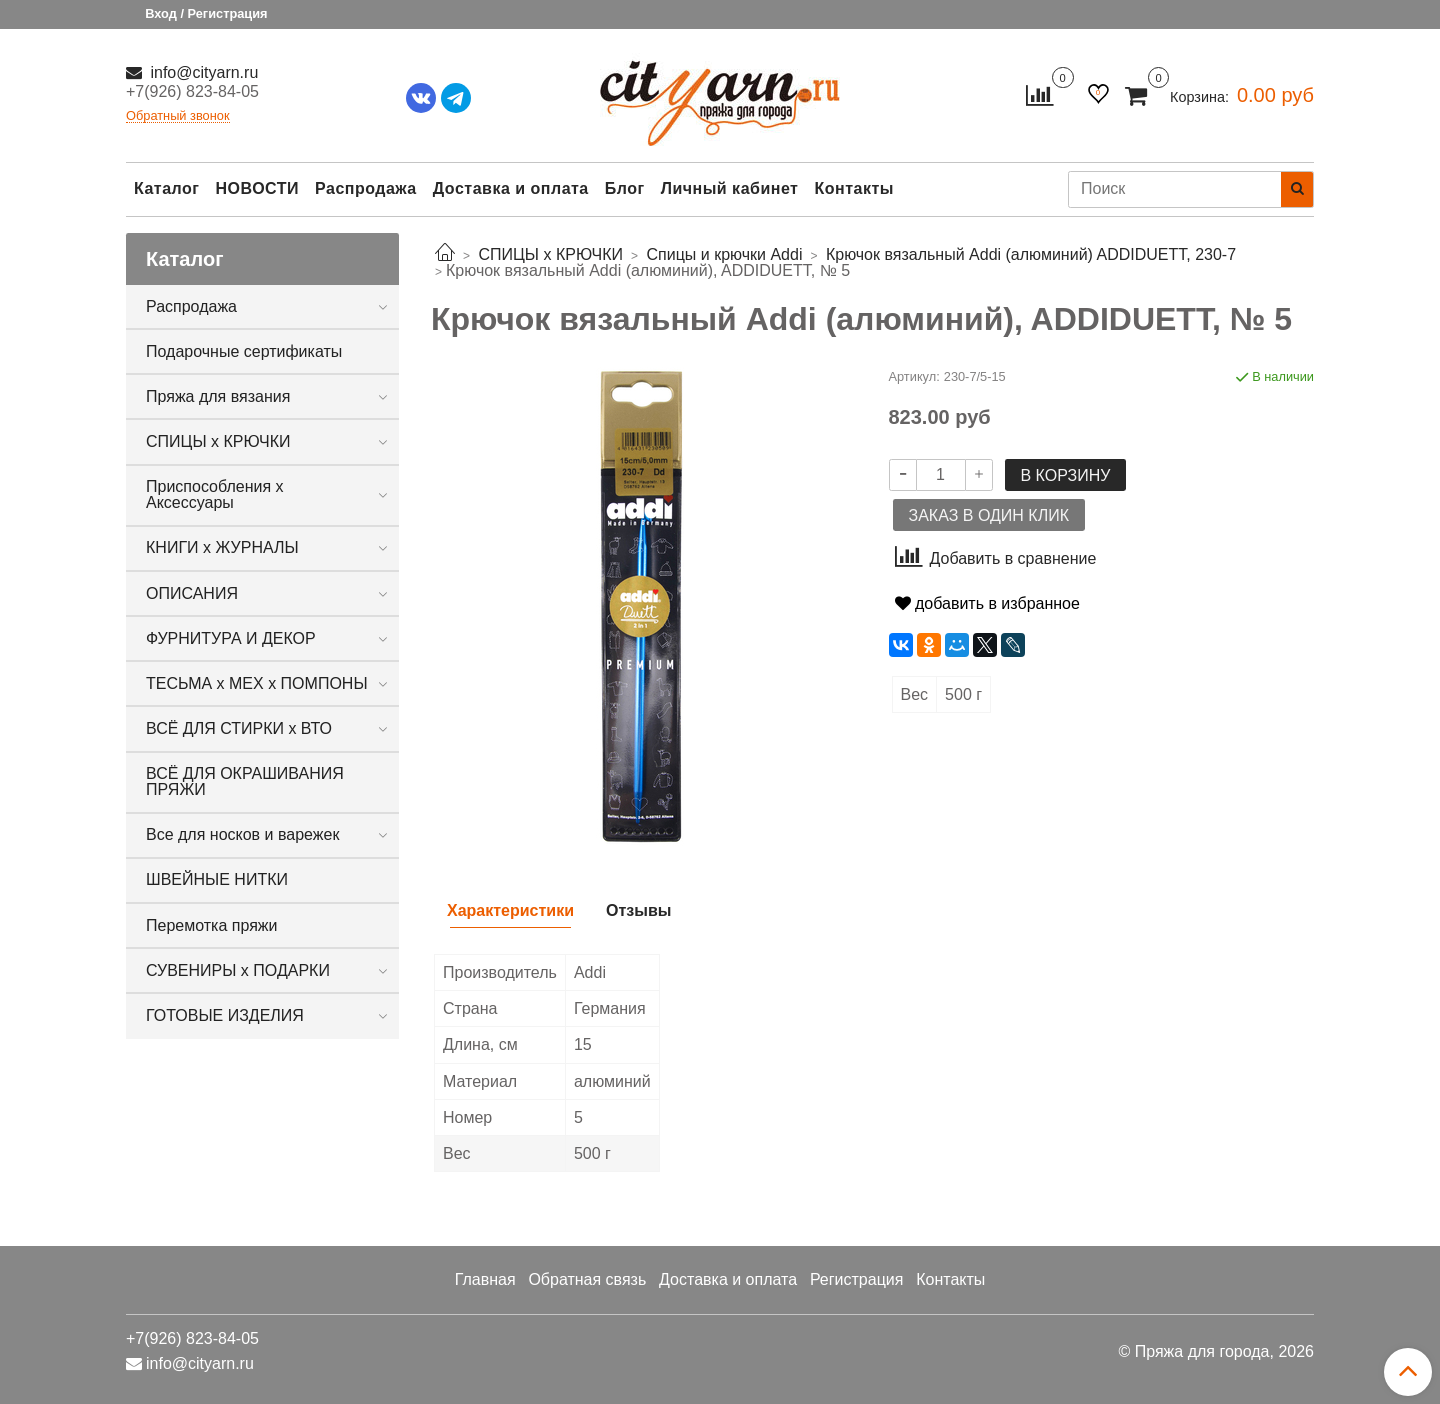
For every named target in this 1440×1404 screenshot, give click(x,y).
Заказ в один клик (989, 515)
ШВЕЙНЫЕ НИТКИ (217, 879)
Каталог (166, 188)
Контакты (853, 188)
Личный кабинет (730, 188)
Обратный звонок (178, 116)
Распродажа (366, 188)
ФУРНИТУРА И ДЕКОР (231, 638)
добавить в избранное (987, 603)
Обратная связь (587, 1279)
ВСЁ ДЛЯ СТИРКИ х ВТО (239, 728)
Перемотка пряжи (211, 925)
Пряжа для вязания (218, 396)
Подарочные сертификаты (244, 351)
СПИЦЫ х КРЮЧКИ (218, 441)
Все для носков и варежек (242, 834)
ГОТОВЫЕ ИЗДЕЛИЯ (225, 1015)
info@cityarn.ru (202, 72)
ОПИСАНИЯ (192, 593)
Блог (625, 188)
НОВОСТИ (257, 188)
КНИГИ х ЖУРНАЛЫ (222, 547)
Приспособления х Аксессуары (215, 494)
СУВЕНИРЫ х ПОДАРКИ (238, 970)
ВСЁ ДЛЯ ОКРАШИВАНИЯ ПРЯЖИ (245, 781)
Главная (485, 1279)
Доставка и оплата (511, 188)
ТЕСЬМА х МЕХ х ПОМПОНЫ (257, 683)
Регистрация (857, 1279)
